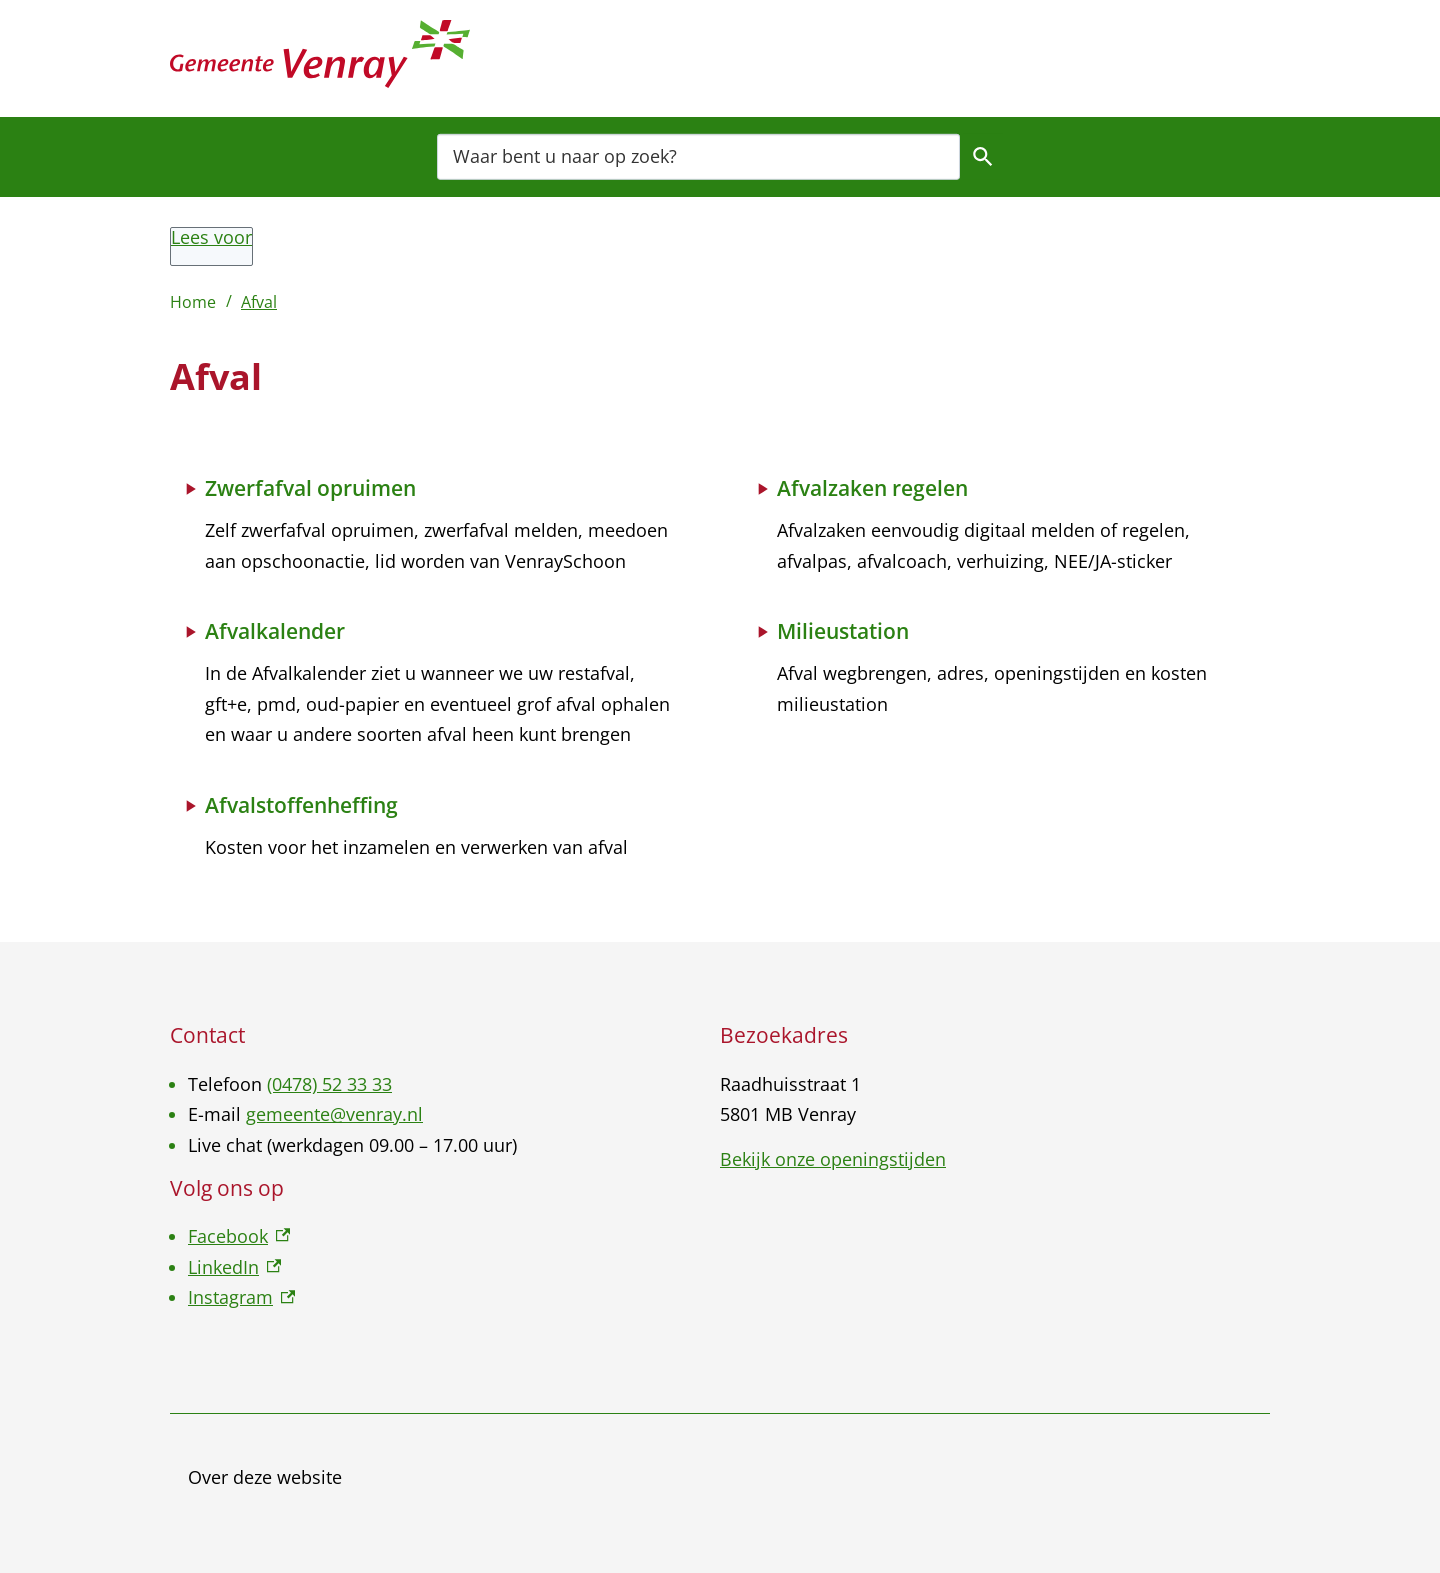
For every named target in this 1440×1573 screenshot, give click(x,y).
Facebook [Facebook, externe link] (239, 1236)
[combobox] (698, 156)
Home (193, 302)
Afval (259, 302)
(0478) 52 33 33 (329, 1084)
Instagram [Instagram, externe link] (241, 1297)
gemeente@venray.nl (334, 1114)
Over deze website (265, 1477)
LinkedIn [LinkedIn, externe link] (234, 1267)
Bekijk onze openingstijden (833, 1159)
